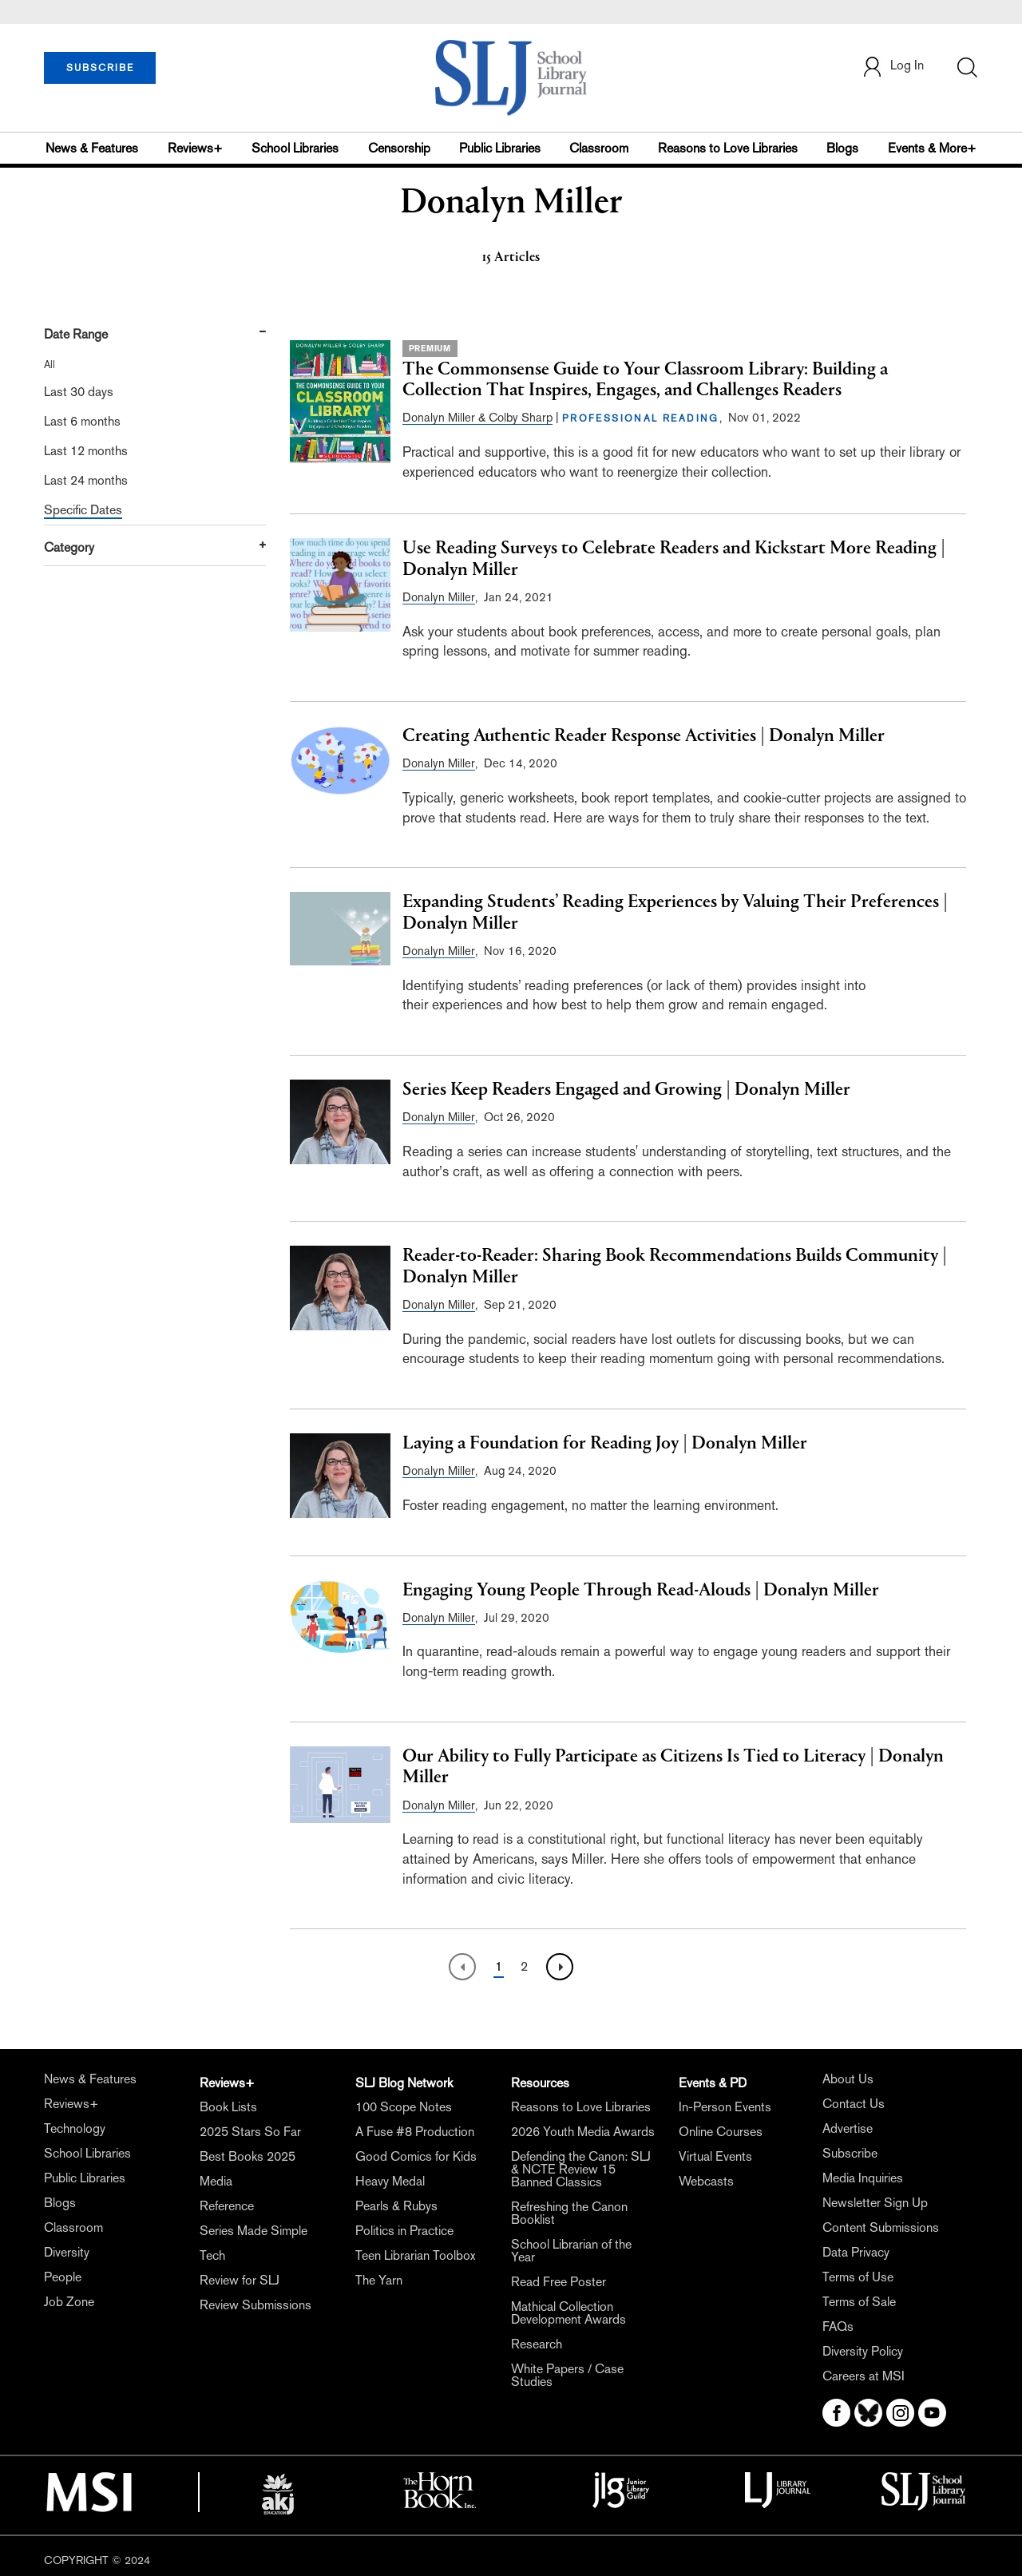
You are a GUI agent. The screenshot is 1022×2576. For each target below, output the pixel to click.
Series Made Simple (253, 2230)
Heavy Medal (390, 2181)
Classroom (598, 148)
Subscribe (849, 2153)
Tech (212, 2255)
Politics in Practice (404, 2230)
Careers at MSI (863, 2376)
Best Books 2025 (247, 2156)
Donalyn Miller (438, 597)
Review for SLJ (239, 2280)
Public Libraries (500, 148)
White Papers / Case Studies (567, 2375)
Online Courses (721, 2131)
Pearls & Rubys (396, 2205)
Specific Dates (83, 509)
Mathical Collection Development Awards (568, 2313)
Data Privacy (855, 2252)
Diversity (66, 2252)
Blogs (842, 148)
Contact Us (853, 2103)
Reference (227, 2205)
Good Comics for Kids (416, 2156)
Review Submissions (255, 2304)
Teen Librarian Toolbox (415, 2255)
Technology (74, 2128)
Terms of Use (857, 2277)
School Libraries (295, 148)
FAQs (838, 2326)
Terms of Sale (859, 2301)
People (62, 2277)
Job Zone (69, 2301)
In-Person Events (725, 2106)
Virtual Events (715, 2156)
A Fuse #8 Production (414, 2131)
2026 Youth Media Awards (583, 2131)
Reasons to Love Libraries (728, 148)
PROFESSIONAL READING (640, 418)
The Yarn (378, 2280)
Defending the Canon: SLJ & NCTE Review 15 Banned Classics (581, 2169)
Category (69, 547)
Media (216, 2181)
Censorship (399, 148)
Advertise (847, 2128)
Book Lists (228, 2106)
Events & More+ (932, 148)
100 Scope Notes (403, 2106)
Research (536, 2344)
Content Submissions (880, 2227)
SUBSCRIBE (100, 67)
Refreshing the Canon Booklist (569, 2213)
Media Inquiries (862, 2178)
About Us (847, 2079)
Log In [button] (893, 66)
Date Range (76, 334)
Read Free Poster (558, 2281)
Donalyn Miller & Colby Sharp (477, 417)
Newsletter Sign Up (875, 2202)
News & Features (92, 148)
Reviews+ (195, 148)
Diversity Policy (862, 2351)
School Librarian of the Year (571, 2251)
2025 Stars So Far (250, 2131)
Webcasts (706, 2181)
